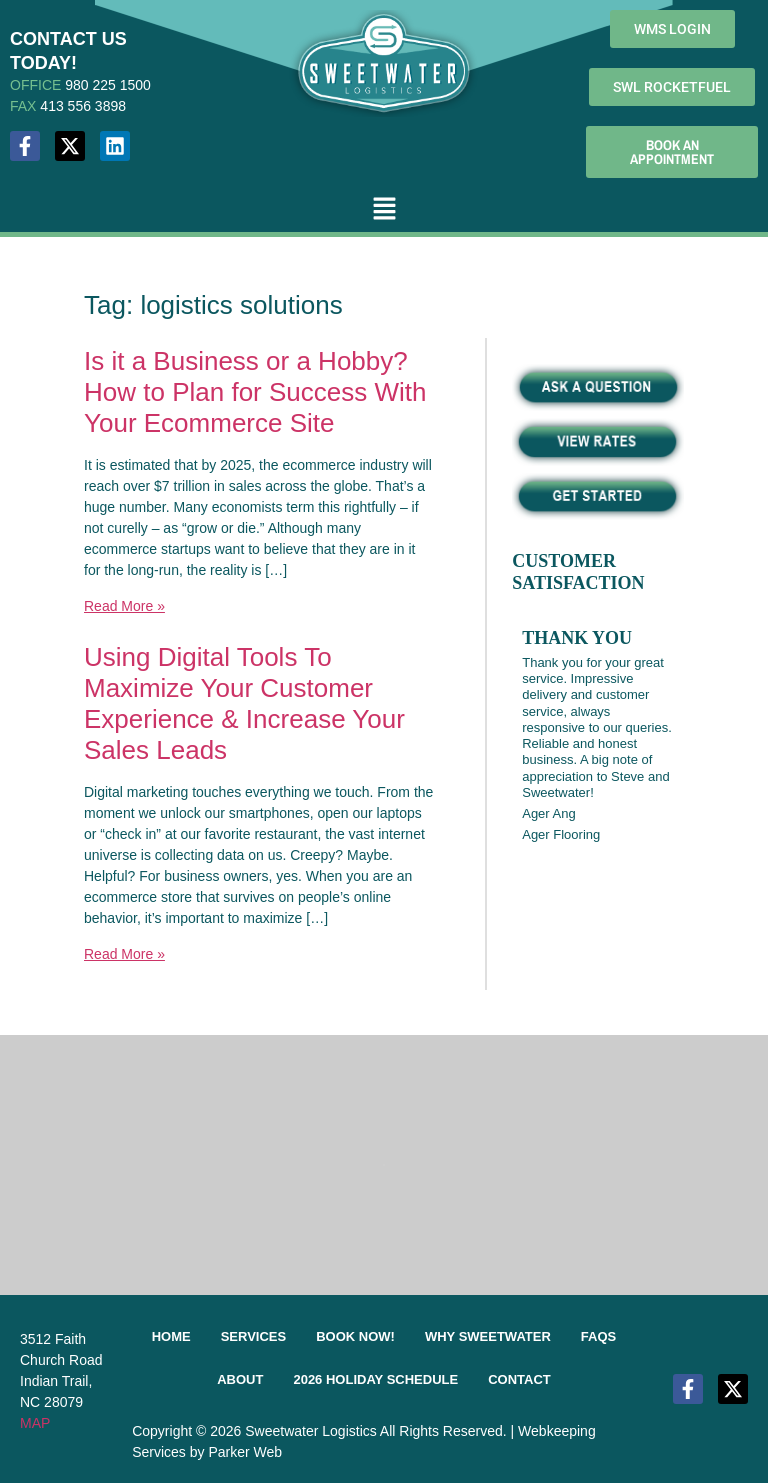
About (240, 1379)
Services (254, 1336)
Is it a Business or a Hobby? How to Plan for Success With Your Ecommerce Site (255, 392)
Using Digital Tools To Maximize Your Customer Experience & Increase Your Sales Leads (244, 704)
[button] (384, 210)
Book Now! (355, 1336)
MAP (35, 1423)
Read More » (124, 606)
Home (171, 1336)
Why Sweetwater (488, 1336)
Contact (519, 1379)
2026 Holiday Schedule (375, 1379)
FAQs (598, 1336)
